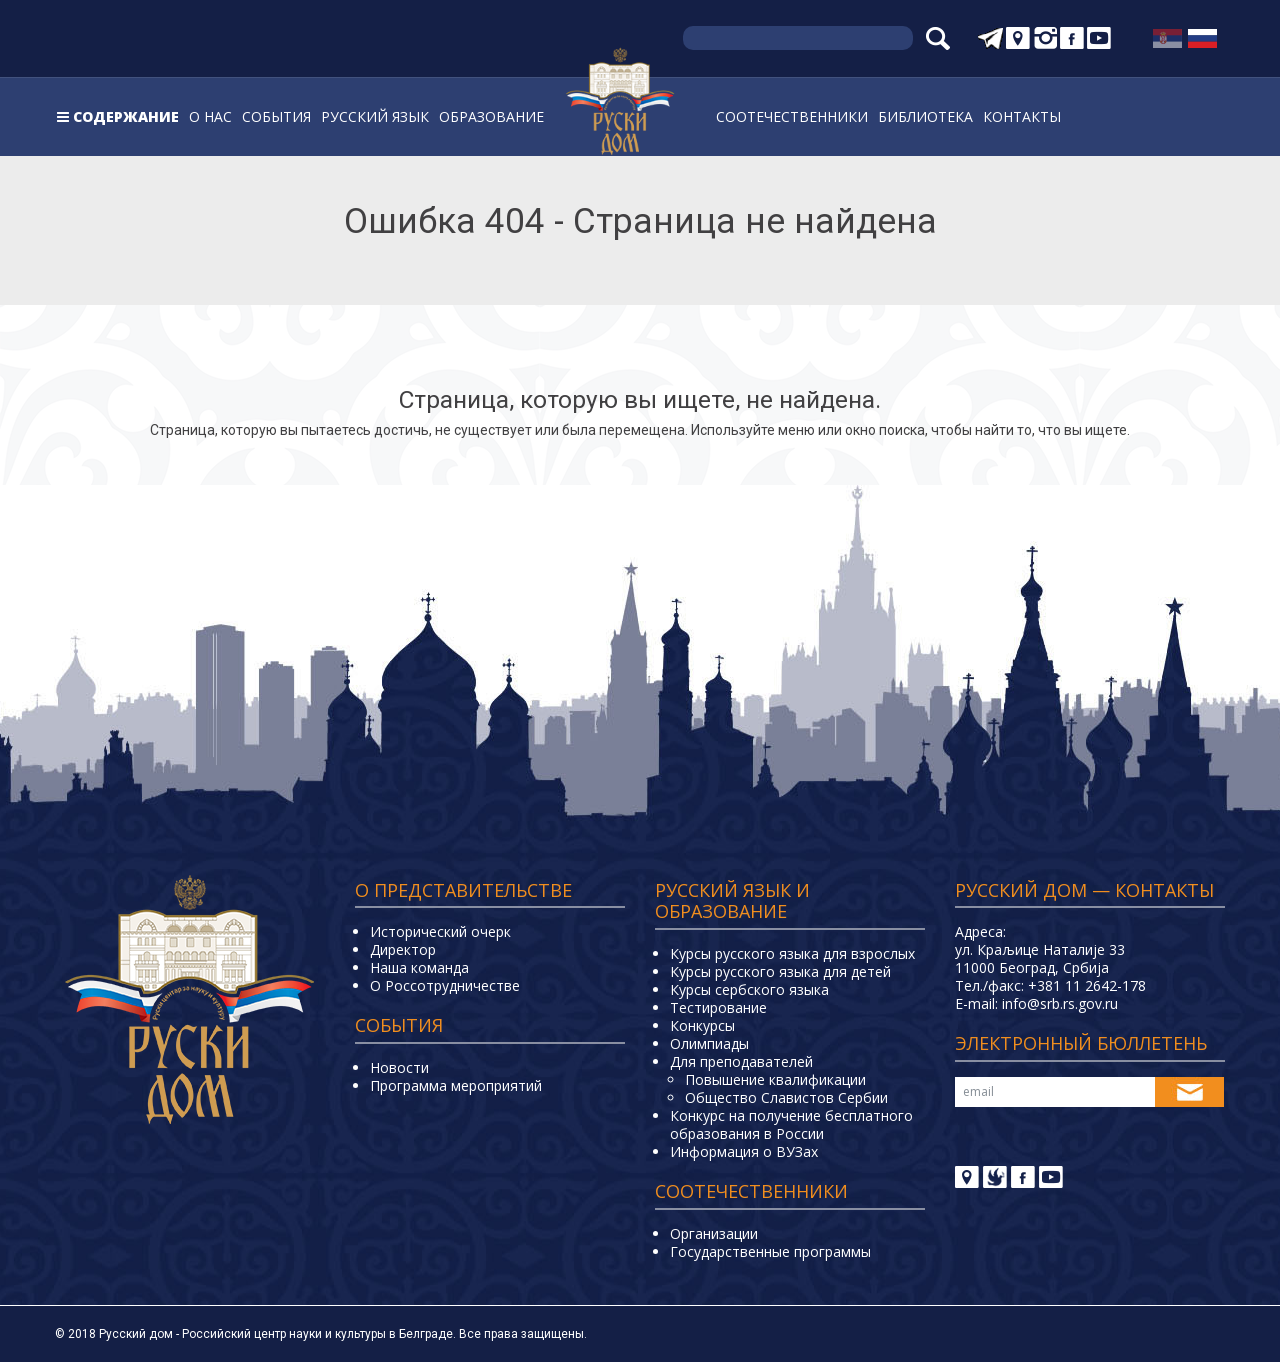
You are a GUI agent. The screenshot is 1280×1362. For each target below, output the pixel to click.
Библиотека (925, 116)
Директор (403, 949)
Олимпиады (709, 1043)
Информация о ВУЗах (744, 1151)
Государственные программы (770, 1251)
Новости (399, 1067)
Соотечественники (792, 116)
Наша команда (419, 967)
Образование (491, 116)
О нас (210, 116)
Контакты (1022, 116)
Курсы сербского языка (749, 989)
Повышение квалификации (775, 1079)
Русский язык (375, 116)
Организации (714, 1233)
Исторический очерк (440, 931)
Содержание (126, 116)
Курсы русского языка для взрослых (792, 953)
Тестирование (718, 1007)
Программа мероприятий (456, 1085)
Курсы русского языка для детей (780, 971)
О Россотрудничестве (445, 985)
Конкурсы (702, 1025)
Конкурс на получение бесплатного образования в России (791, 1124)
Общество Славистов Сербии (786, 1097)
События (276, 116)
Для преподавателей (741, 1061)
